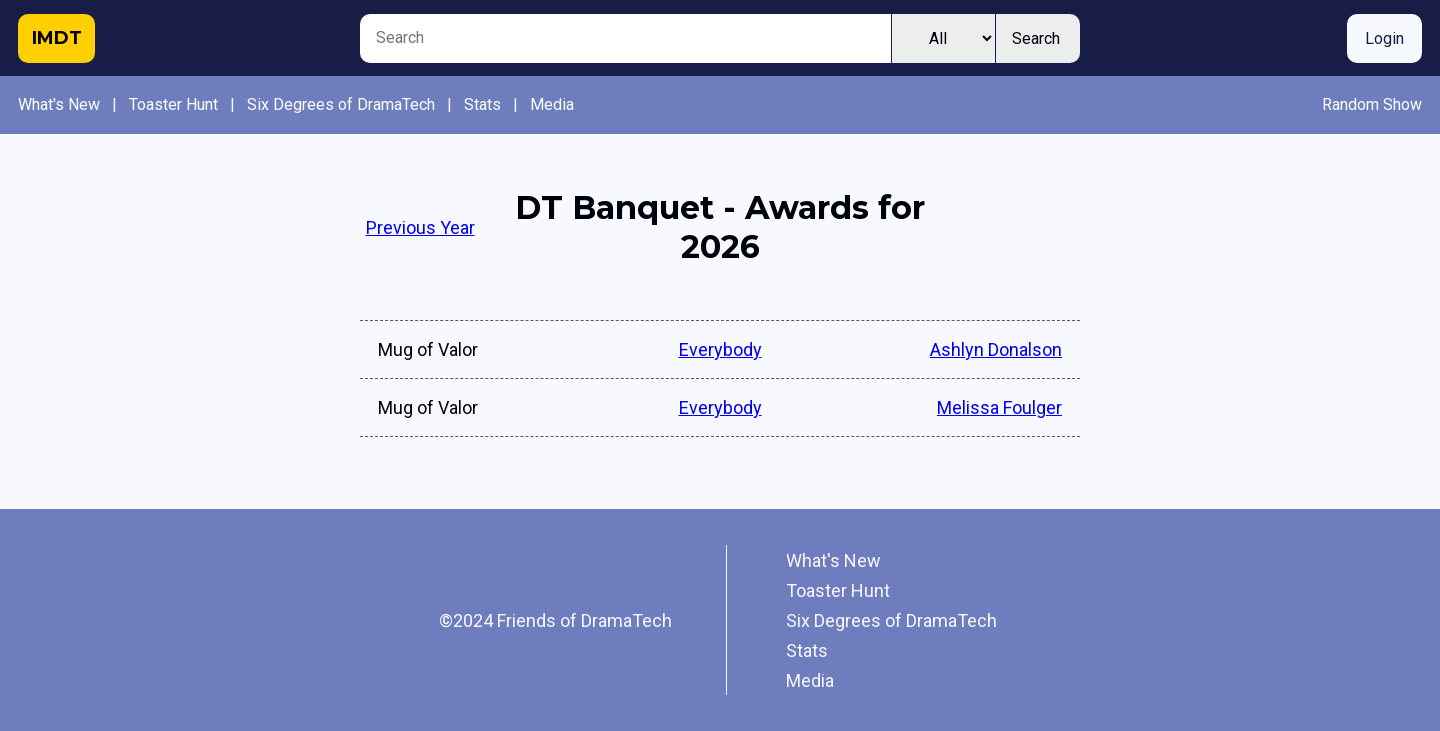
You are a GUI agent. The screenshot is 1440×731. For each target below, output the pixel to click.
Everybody (720, 349)
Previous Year (420, 227)
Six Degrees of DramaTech (341, 104)
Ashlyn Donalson (996, 349)
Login (1384, 38)
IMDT (57, 38)
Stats (482, 104)
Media (552, 104)
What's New (59, 104)
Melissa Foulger (999, 407)
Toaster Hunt (173, 104)
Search (1036, 38)
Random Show (1372, 104)
